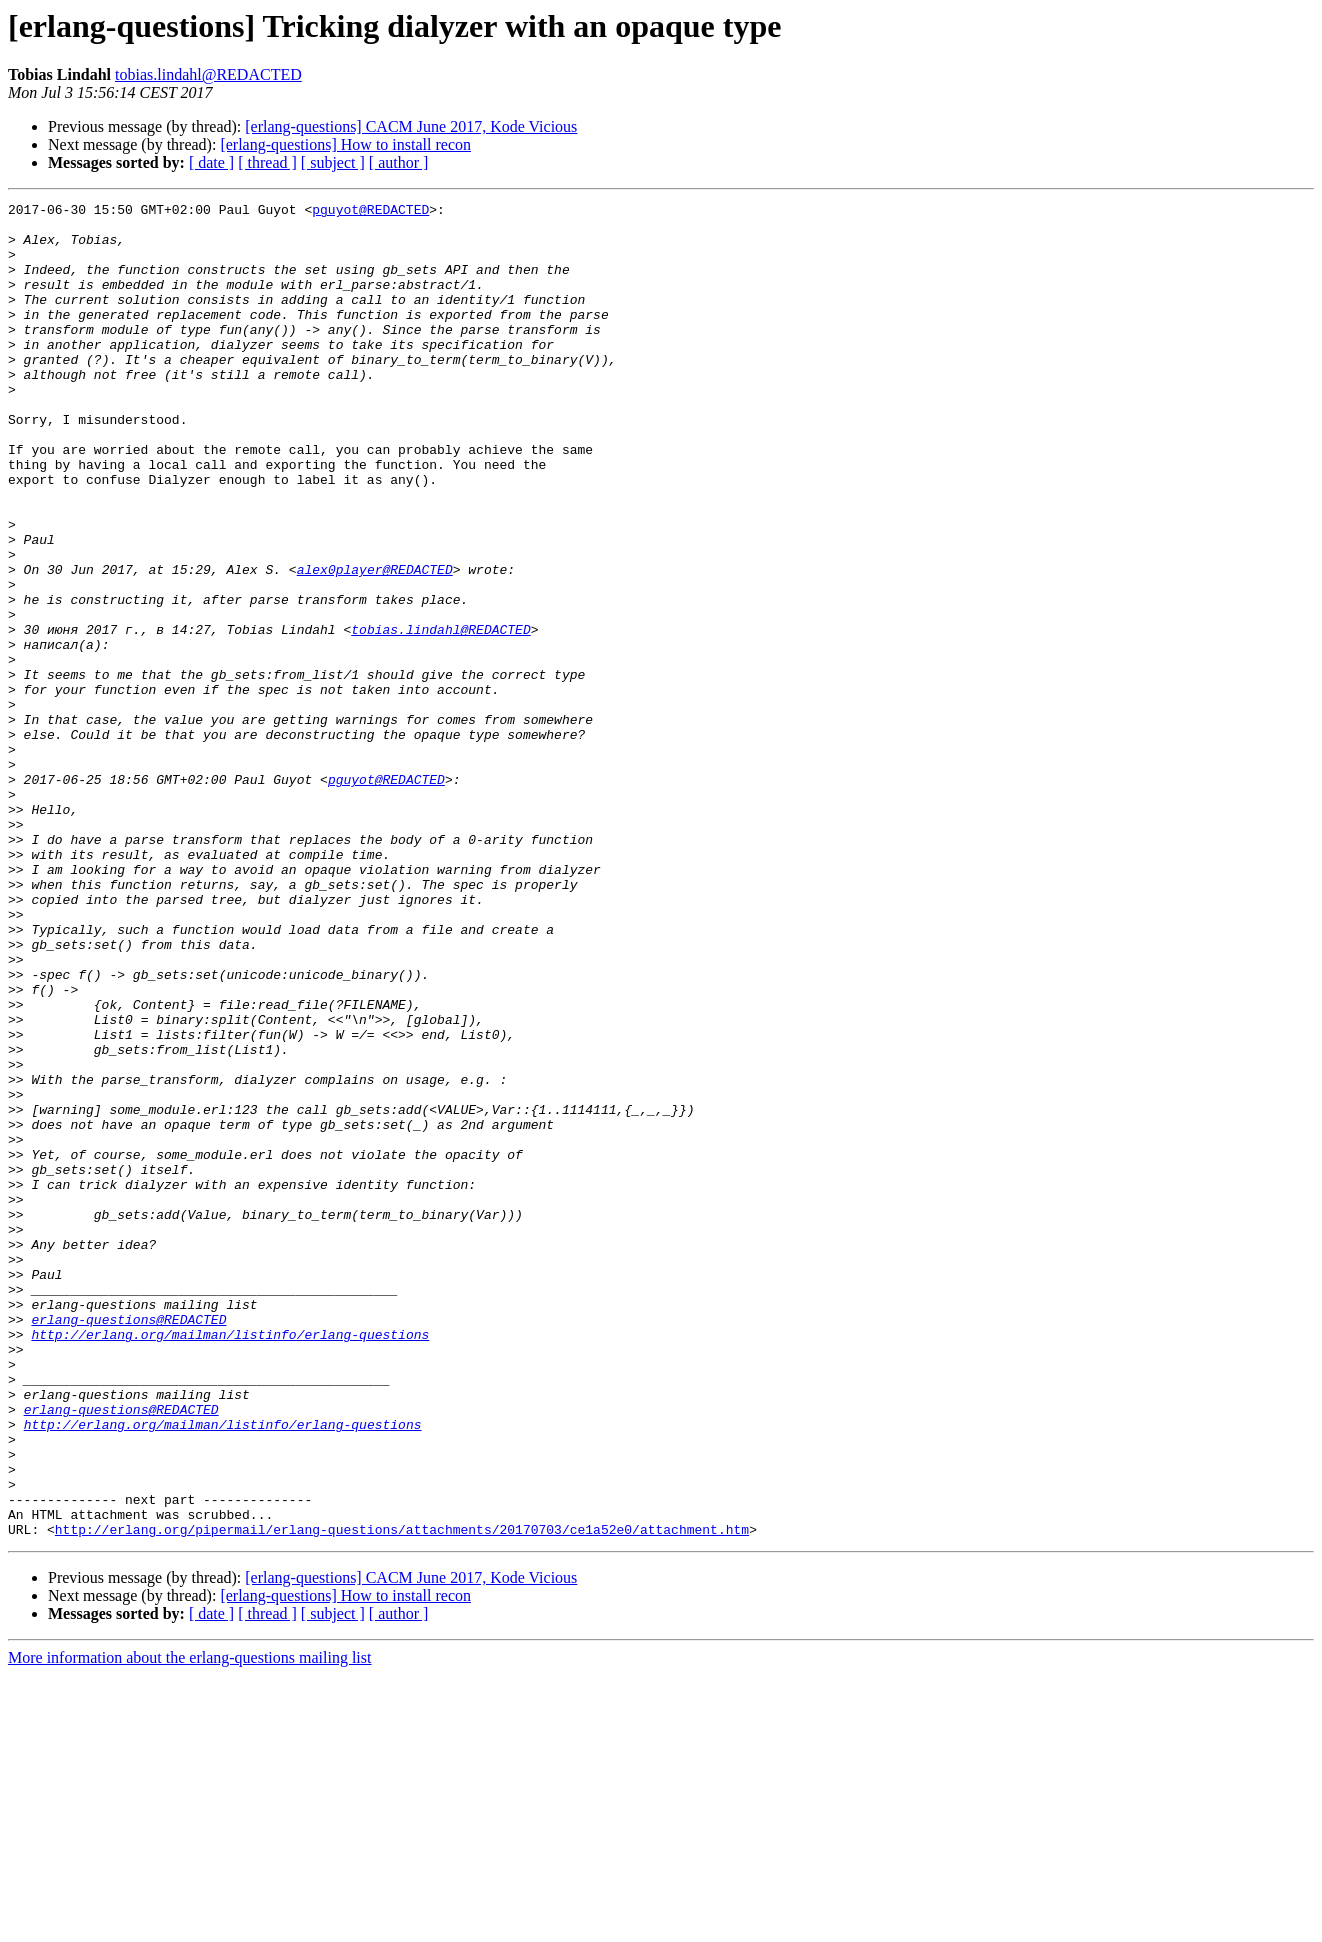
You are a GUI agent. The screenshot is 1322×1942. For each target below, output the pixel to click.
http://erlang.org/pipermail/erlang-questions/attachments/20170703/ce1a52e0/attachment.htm (402, 1796)
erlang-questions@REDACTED (128, 1544)
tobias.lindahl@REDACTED (208, 74)
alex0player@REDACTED (375, 644)
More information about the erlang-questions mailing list (189, 1924)
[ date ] (211, 162)
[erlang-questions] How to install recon (345, 144)
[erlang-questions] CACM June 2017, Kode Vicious (411, 126)
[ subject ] (333, 162)
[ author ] (399, 162)
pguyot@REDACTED (370, 212)
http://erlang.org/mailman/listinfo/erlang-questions (230, 1562)
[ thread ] (267, 162)
